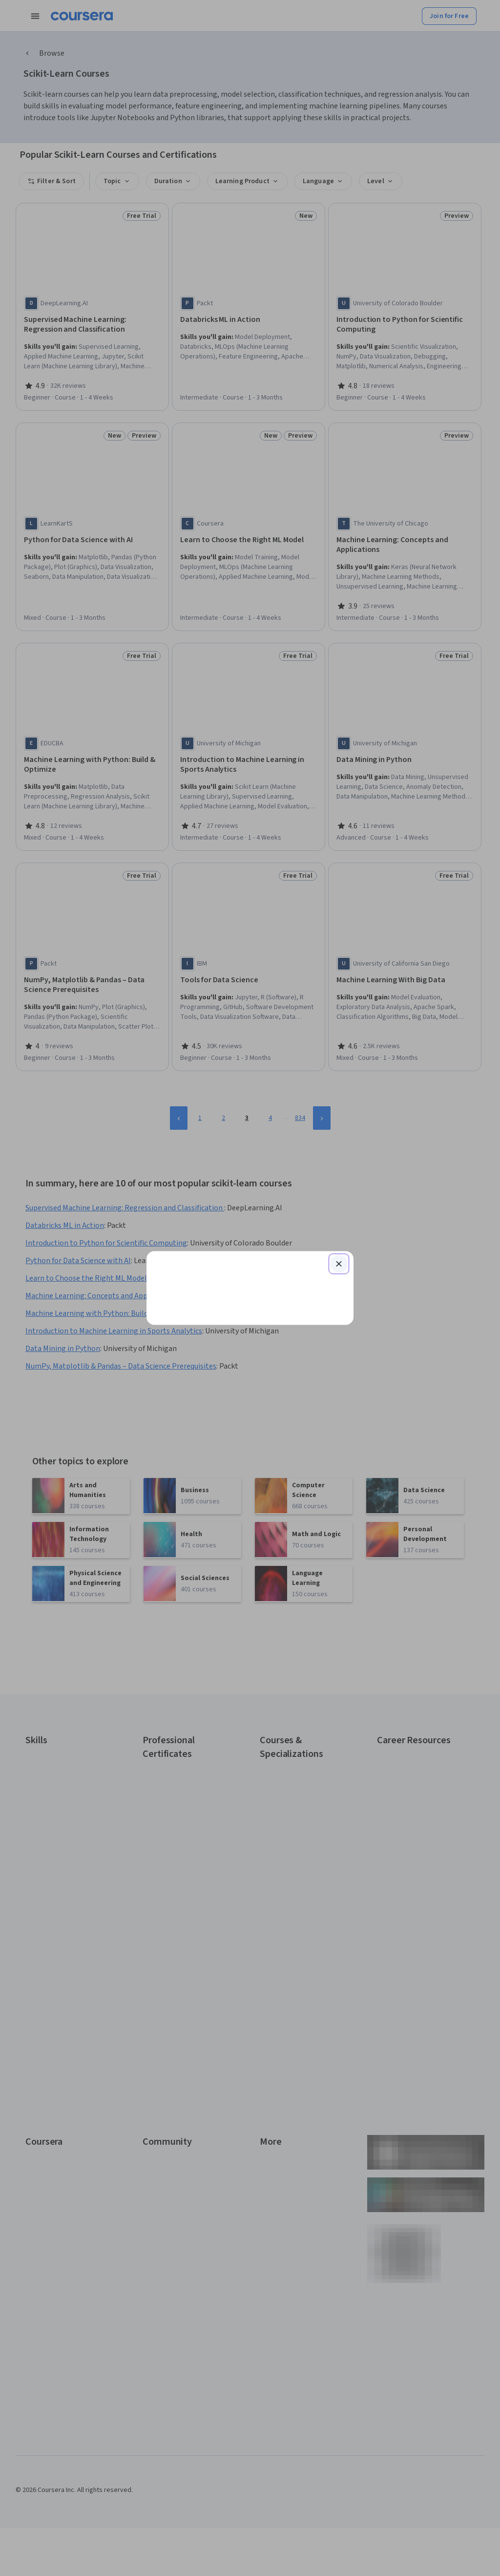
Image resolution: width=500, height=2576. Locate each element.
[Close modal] (339, 1147)
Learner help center (249, 1400)
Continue (250, 1254)
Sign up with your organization (204, 1385)
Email (172, 1204)
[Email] (250, 1222)
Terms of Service (207, 1423)
